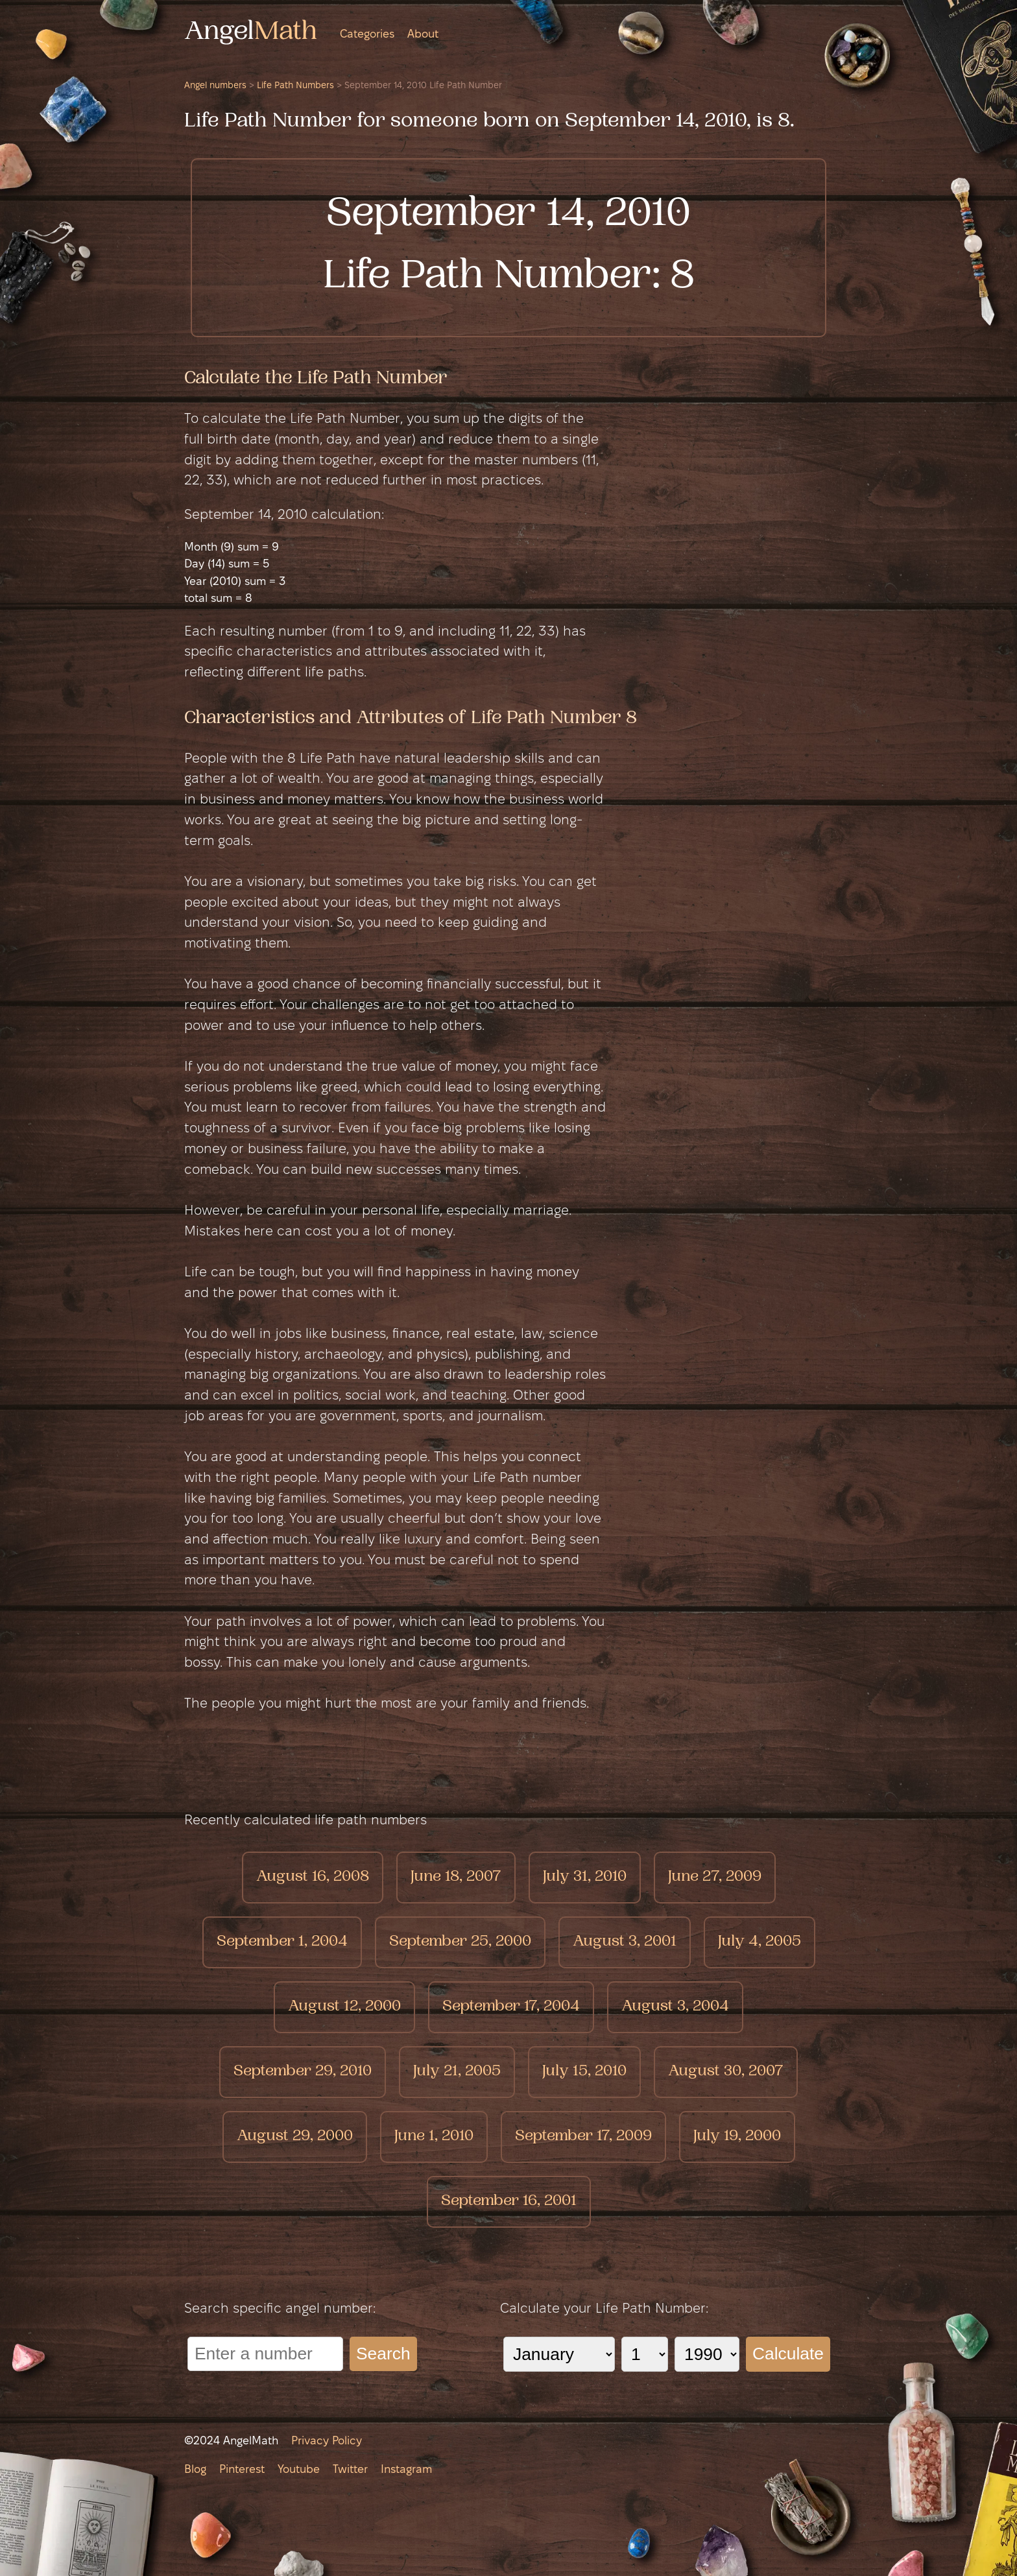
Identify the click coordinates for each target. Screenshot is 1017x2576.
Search (383, 2353)
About (422, 34)
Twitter (350, 2469)
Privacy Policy (326, 2441)
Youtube (299, 2469)
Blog (195, 2469)
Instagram (406, 2469)
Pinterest (242, 2469)
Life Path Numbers (295, 86)
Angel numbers (215, 86)
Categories (367, 34)
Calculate (788, 2353)
